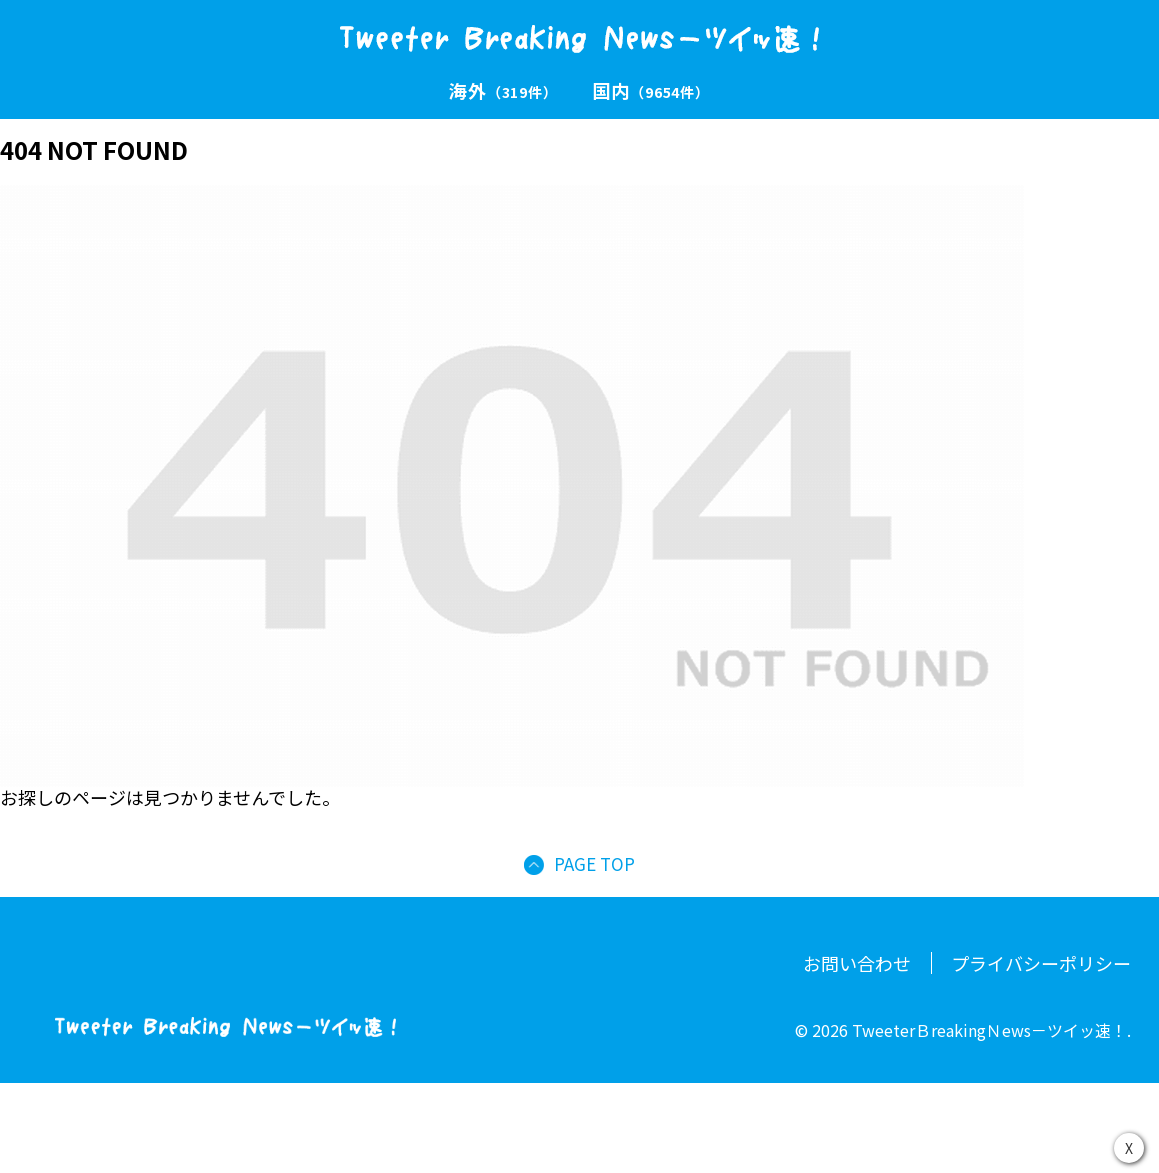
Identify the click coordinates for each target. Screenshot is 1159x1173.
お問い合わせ (857, 963)
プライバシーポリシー (1041, 963)
